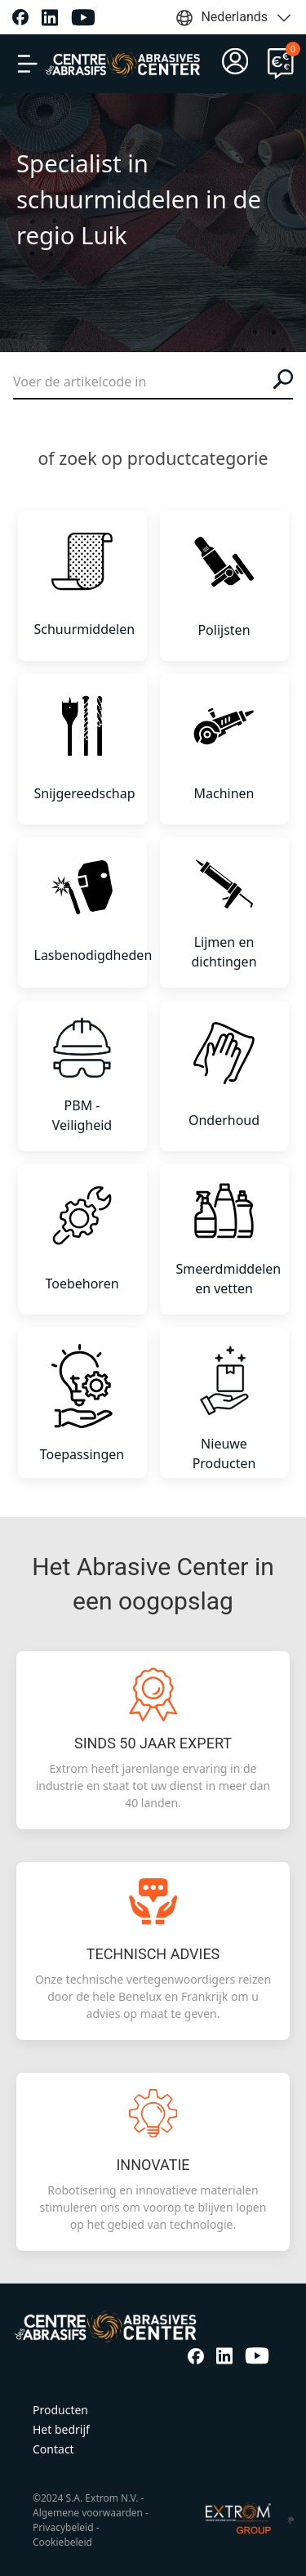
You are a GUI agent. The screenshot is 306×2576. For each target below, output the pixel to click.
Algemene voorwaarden (88, 2513)
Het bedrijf (61, 2429)
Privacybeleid (63, 2527)
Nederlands (234, 18)
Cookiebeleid (62, 2542)
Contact (53, 2449)
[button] (27, 63)
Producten (60, 2410)
